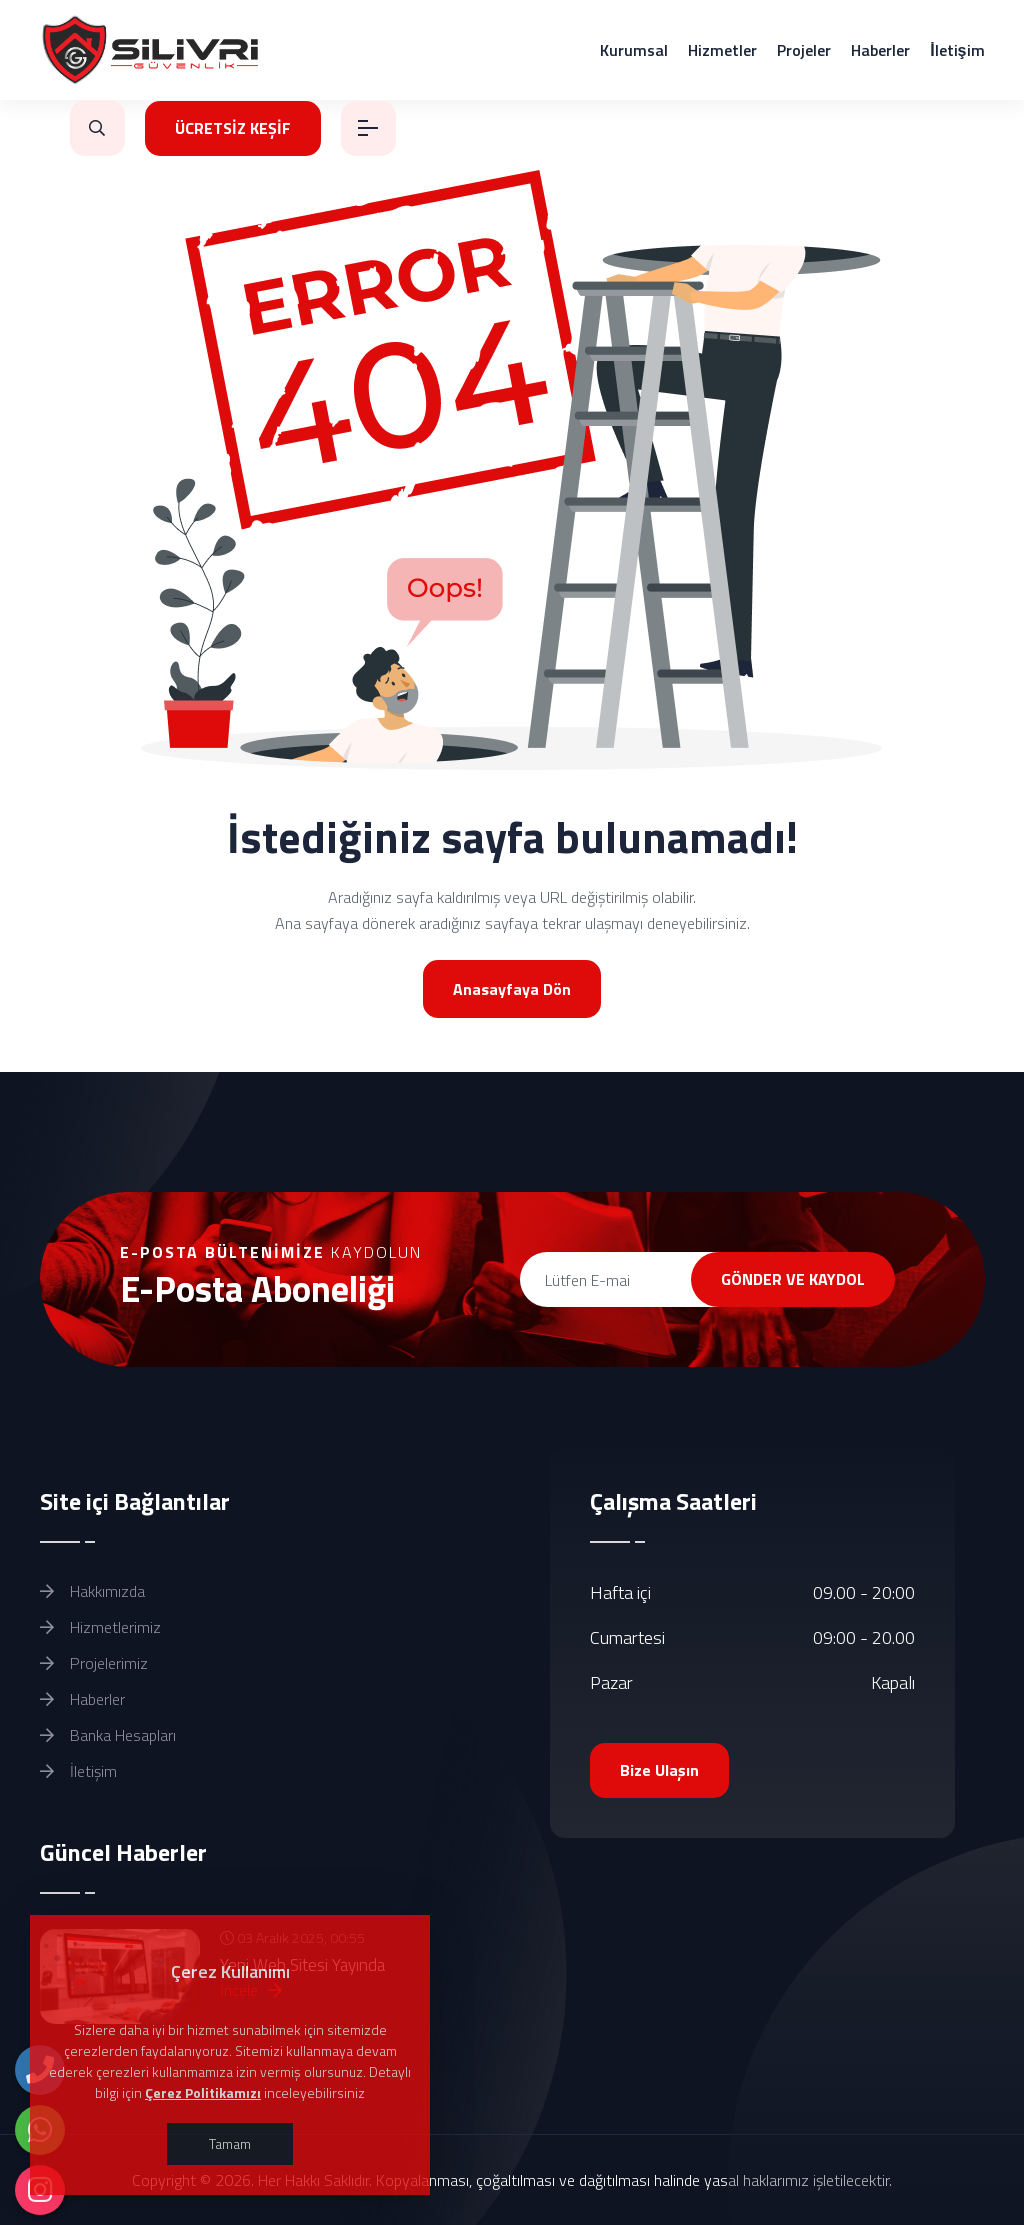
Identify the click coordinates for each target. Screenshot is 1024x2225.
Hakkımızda (92, 1591)
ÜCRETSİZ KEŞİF (233, 128)
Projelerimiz (94, 1663)
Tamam (230, 2143)
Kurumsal (634, 50)
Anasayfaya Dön (512, 989)
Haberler (880, 50)
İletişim (957, 50)
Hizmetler (722, 50)
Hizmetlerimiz (100, 1627)
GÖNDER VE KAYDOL (793, 1279)
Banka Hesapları (108, 1735)
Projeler (804, 50)
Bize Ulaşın (659, 1770)
